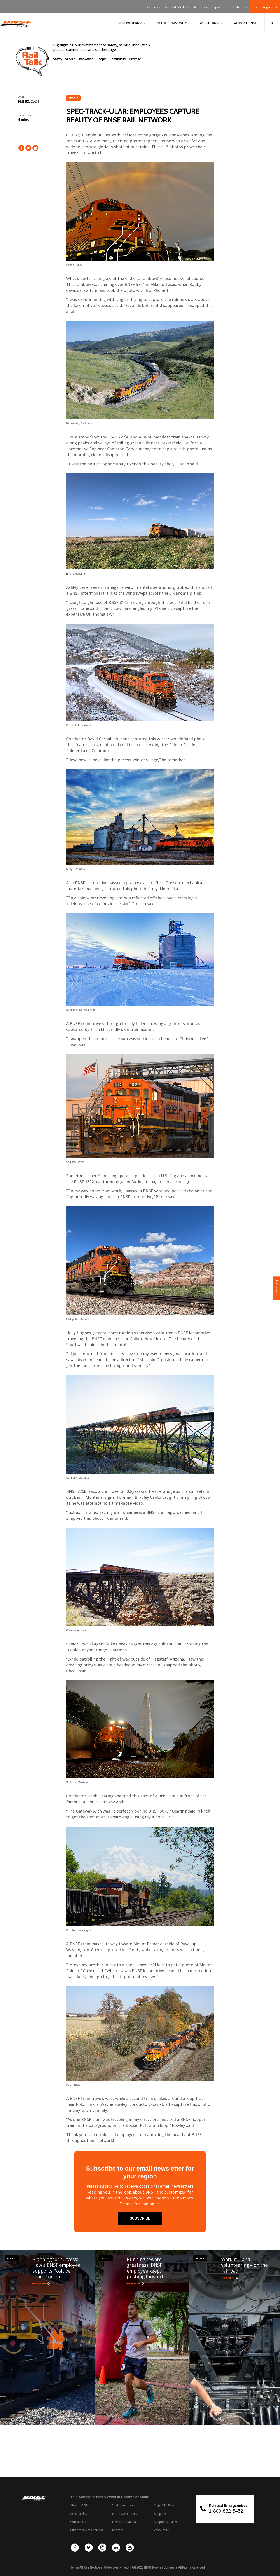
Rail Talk (153, 7)
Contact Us (239, 7)
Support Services (166, 2522)
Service (70, 59)
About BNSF (211, 23)
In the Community (172, 23)
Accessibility (78, 2514)
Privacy (125, 2567)
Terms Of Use (79, 2567)
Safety (57, 59)
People (101, 59)
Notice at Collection (104, 2567)
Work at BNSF (246, 23)
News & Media (177, 7)
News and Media (124, 2522)
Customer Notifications (86, 2530)
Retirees (200, 7)
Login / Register (264, 7)
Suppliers (219, 7)
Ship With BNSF (165, 2505)
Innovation (85, 59)
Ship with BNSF (131, 23)
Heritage (135, 59)
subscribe (140, 2218)
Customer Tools (123, 2505)
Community (117, 59)
